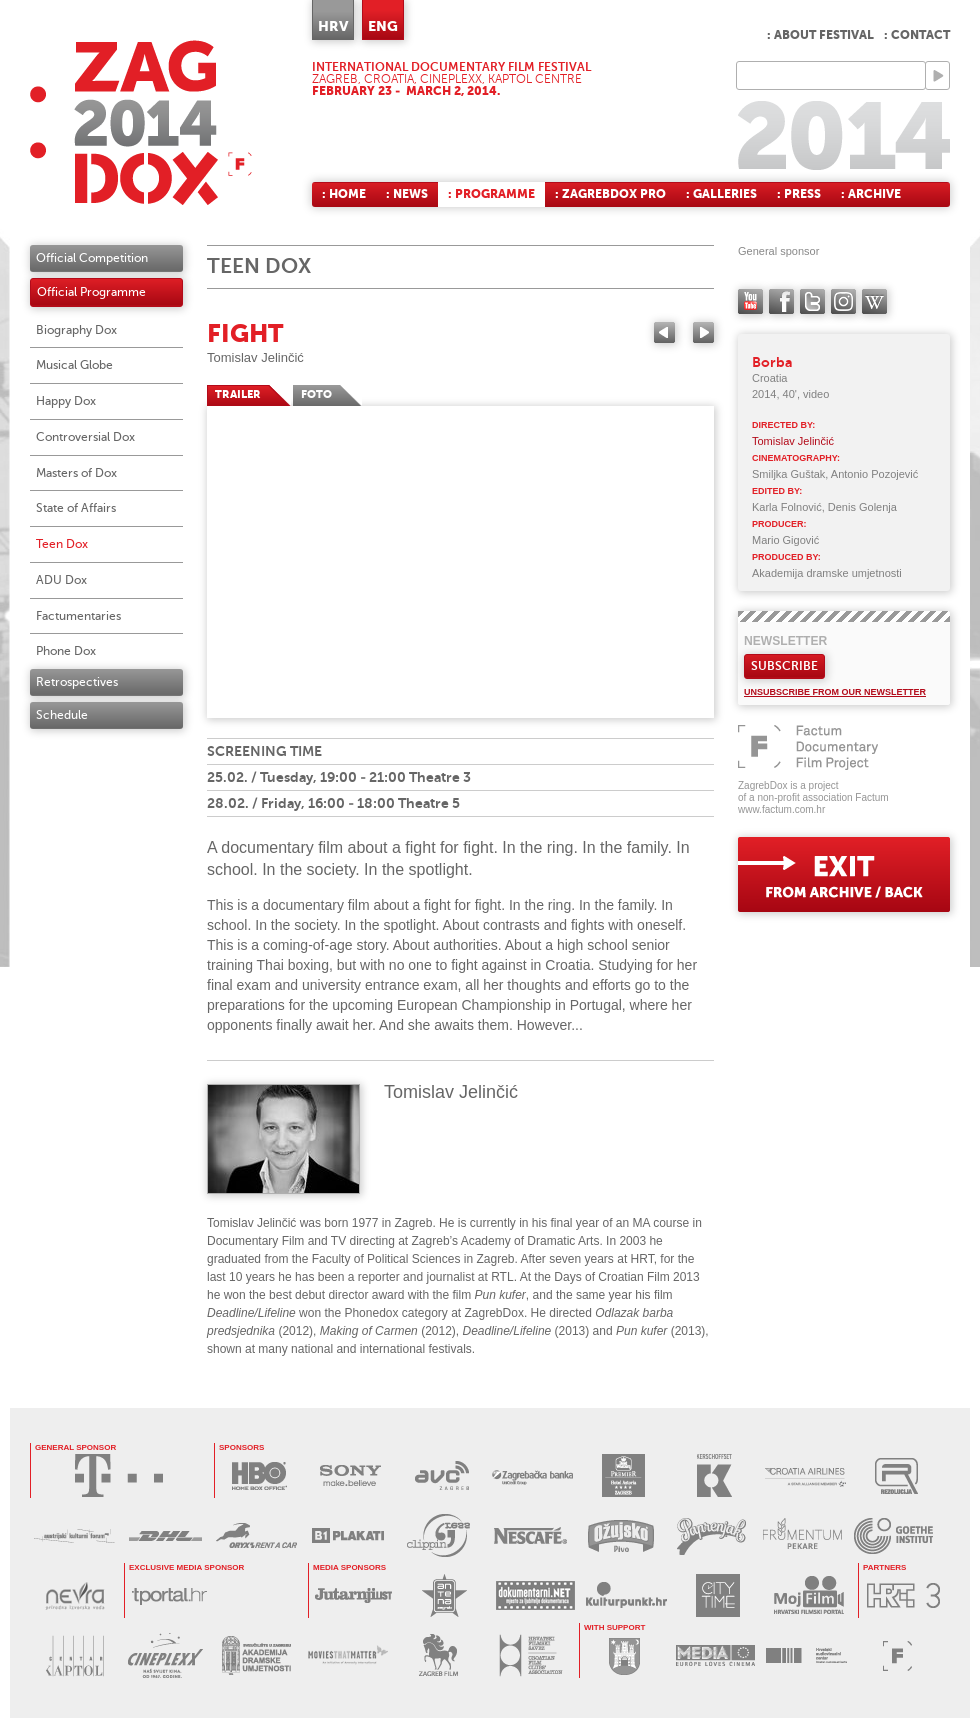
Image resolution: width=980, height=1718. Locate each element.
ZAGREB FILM (438, 1655)
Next (703, 332)
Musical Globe (74, 365)
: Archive (871, 194)
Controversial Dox (85, 437)
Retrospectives (77, 682)
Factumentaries (78, 616)
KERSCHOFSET (714, 1475)
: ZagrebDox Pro (610, 194)
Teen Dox (62, 544)
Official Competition (92, 258)
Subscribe (784, 666)
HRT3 (903, 1595)
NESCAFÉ (529, 1535)
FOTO (316, 394)
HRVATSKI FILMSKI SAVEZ (529, 1655)
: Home (344, 194)
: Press (799, 194)
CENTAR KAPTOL (74, 1655)
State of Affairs (76, 508)
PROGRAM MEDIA (715, 1655)
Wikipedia (874, 301)
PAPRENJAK (711, 1535)
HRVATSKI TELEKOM (119, 1475)
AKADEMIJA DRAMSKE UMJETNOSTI (256, 1655)
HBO (259, 1475)
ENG (383, 26)
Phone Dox (66, 651)
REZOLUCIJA (896, 1475)
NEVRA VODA (74, 1595)
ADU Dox (61, 580)
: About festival (820, 35)
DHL (165, 1535)
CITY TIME (717, 1595)
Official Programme (91, 292)
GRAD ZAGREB (624, 1655)
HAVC (806, 1655)
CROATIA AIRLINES (805, 1475)
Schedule (62, 715)
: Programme (491, 194)
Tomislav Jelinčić (255, 357)
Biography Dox (76, 330)
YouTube (750, 301)
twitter (812, 301)
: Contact (917, 35)
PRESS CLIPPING (438, 1535)
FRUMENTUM (802, 1535)
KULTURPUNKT (626, 1595)
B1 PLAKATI (347, 1535)
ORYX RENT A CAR (256, 1535)
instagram (843, 301)
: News (407, 194)
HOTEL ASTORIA (623, 1475)
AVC (441, 1475)
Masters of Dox (76, 473)
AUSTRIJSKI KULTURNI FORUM (74, 1535)
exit (844, 874)
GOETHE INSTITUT (893, 1535)
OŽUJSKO (620, 1535)
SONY (350, 1475)
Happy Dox (66, 401)
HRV (333, 26)
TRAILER (238, 394)
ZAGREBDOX (141, 122)
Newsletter (785, 641)
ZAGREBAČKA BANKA (532, 1475)
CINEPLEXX (165, 1655)
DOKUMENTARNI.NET (535, 1595)
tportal (169, 1595)
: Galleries (721, 194)
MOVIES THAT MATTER (347, 1655)
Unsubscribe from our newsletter (835, 692)
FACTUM (897, 1655)
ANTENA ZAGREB (444, 1595)
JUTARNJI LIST (353, 1595)
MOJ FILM (808, 1595)
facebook (781, 301)
